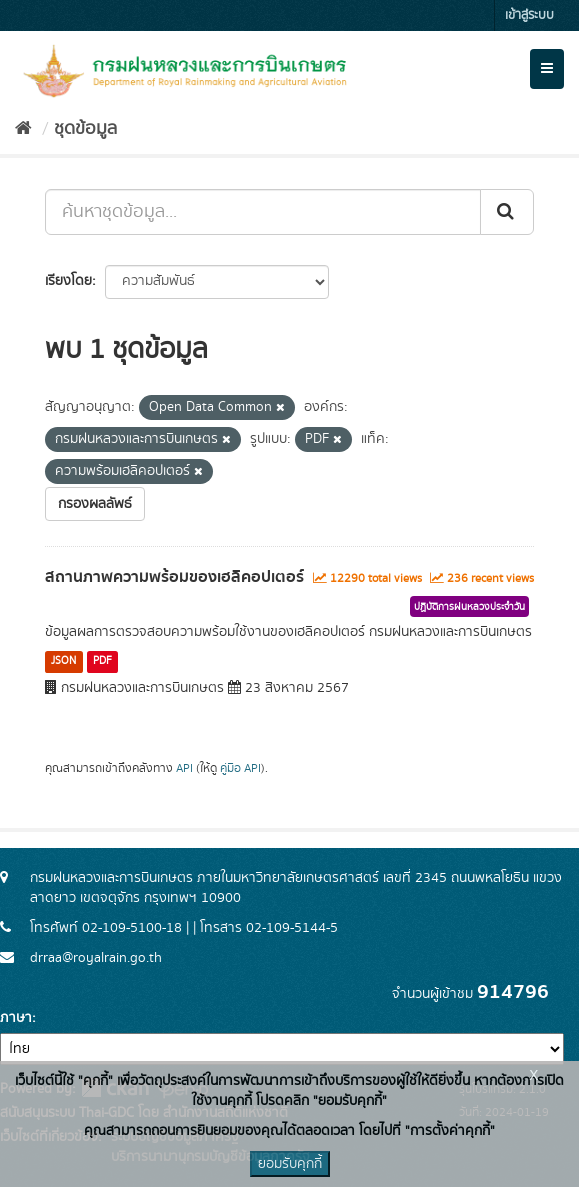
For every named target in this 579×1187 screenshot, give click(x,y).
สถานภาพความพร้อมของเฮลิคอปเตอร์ (174, 577)
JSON (63, 661)
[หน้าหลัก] (23, 129)
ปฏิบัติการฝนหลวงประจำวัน (469, 607)
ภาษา (16, 1018)
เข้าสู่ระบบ (529, 15)
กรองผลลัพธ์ (95, 504)
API (184, 768)
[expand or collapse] (547, 69)
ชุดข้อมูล (85, 129)
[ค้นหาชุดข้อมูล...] (263, 212)
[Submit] (507, 212)
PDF (102, 661)
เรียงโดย (68, 281)
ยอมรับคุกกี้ (290, 1164)
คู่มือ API (240, 768)
